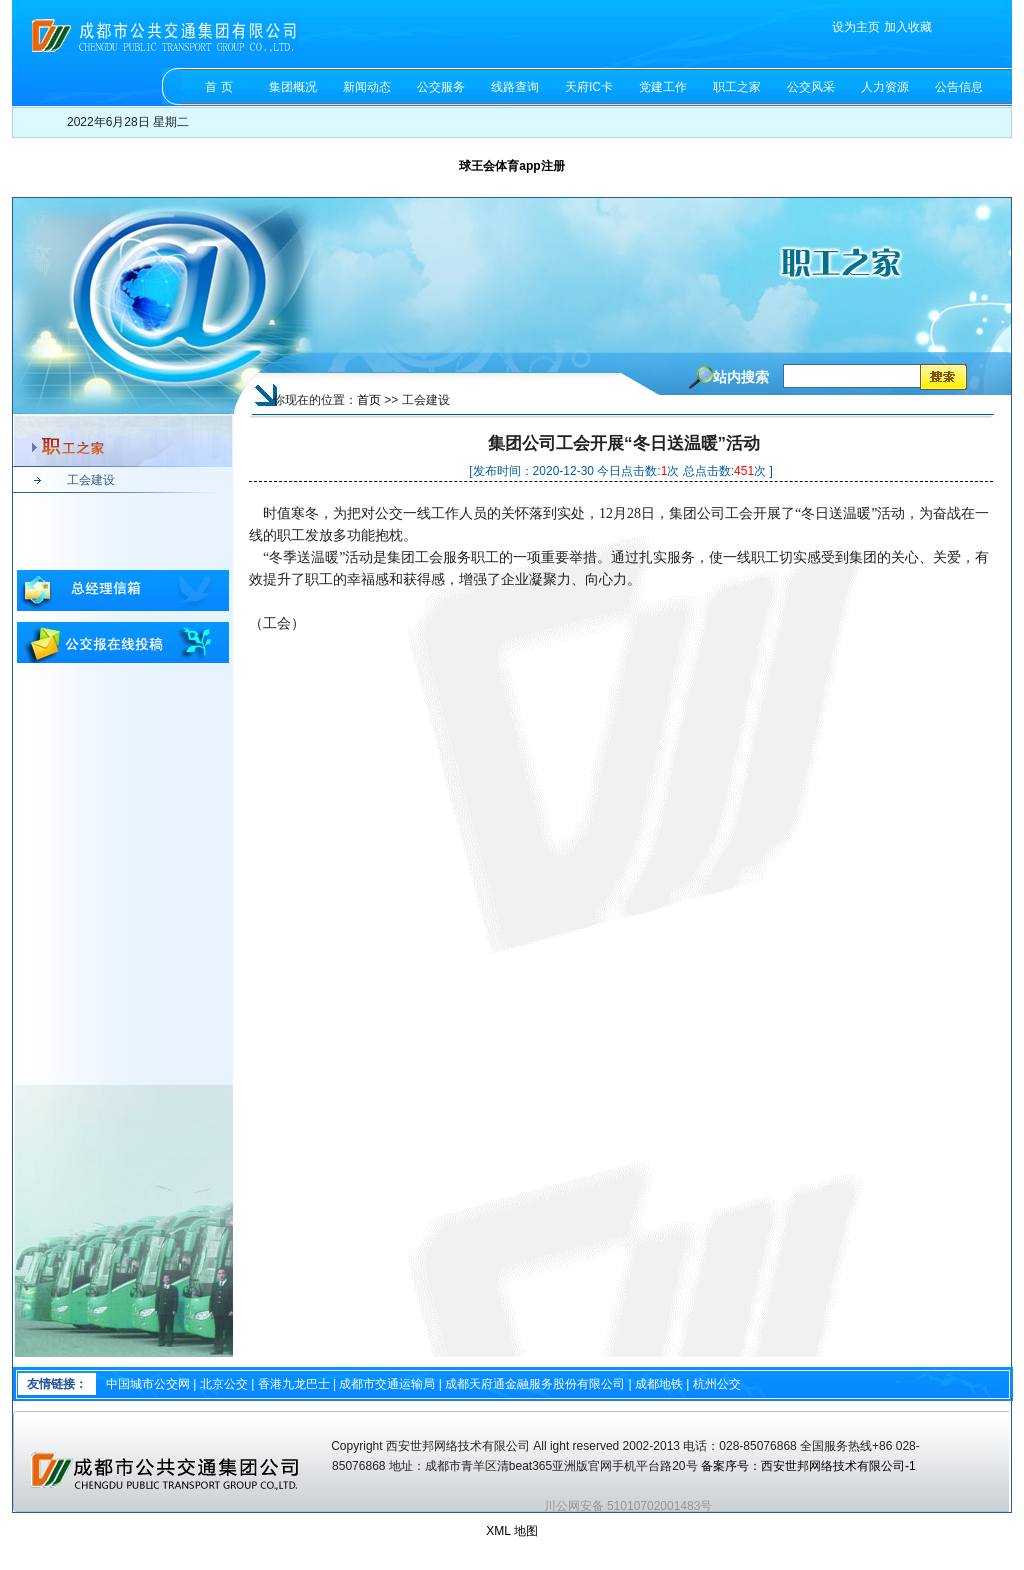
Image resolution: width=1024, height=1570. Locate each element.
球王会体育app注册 (511, 166)
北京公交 (224, 1384)
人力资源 (885, 87)
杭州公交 (717, 1384)
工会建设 (91, 480)
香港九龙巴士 (294, 1384)
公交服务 (441, 87)
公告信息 (959, 87)
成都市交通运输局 (387, 1384)
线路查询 (515, 87)
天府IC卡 (589, 87)
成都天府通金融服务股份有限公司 (535, 1384)
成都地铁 (659, 1384)
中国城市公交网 (148, 1384)
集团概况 (293, 87)
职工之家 (737, 87)
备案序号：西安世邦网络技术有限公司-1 (810, 1466)
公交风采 (811, 87)
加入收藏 (908, 27)
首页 (369, 400)
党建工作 (663, 87)
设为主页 (856, 27)
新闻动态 (367, 87)
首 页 (218, 87)
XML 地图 (512, 1531)
